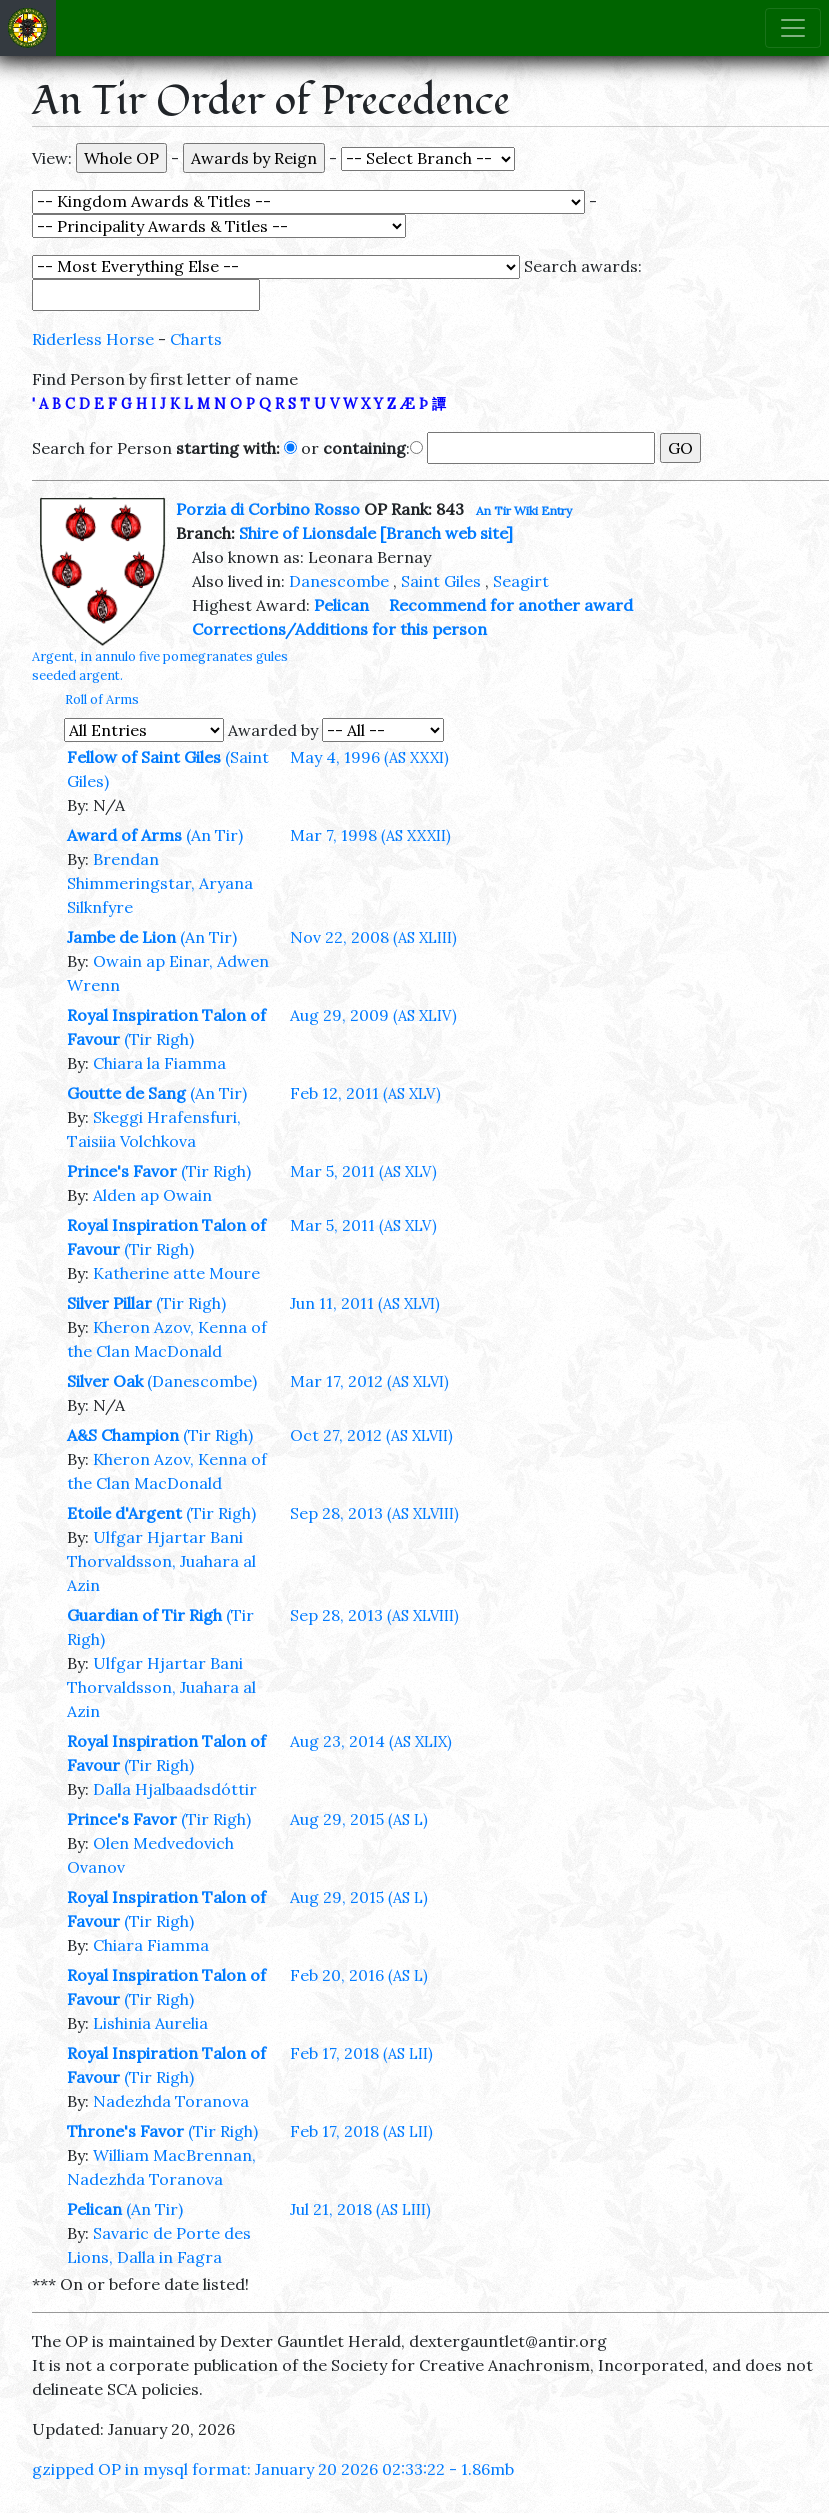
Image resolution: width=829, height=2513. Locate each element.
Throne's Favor (125, 2131)
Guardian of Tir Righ (144, 1615)
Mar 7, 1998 (370, 835)
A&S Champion (123, 1435)
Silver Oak (105, 1381)
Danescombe (339, 581)
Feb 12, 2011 (365, 1093)
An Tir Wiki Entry (524, 510)
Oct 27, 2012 (371, 1435)
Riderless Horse (93, 339)
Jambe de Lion (121, 937)
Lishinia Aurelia (150, 2023)
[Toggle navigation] (793, 28)
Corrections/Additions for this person (339, 629)
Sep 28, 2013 (374, 1513)
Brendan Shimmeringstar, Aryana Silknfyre (160, 883)
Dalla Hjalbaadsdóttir (175, 1789)
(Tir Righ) (159, 1039)
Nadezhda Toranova (171, 2101)
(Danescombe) (202, 1381)
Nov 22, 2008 (373, 937)
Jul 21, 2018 (360, 2209)
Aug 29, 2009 (373, 1015)
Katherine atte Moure (176, 1273)
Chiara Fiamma (151, 1945)
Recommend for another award (511, 605)
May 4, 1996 (369, 757)
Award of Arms (124, 835)
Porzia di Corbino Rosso (268, 509)
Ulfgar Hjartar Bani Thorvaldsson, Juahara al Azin (161, 1561)
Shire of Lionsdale (307, 533)
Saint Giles (441, 581)
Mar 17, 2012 (369, 1381)
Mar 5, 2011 (363, 1171)
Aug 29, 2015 (359, 1819)
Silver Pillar (109, 1303)
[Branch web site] (446, 533)
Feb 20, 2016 (359, 1975)
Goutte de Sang (126, 1093)
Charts (196, 339)
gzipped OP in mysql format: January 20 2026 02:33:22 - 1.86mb (273, 2469)
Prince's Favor (122, 1171)
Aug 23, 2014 (371, 1741)
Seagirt (521, 581)
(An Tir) (214, 835)
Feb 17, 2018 (361, 2053)
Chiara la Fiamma (159, 1063)
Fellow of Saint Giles (144, 757)
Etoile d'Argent (124, 1513)
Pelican (341, 605)
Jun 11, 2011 (365, 1303)
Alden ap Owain (152, 1195)
